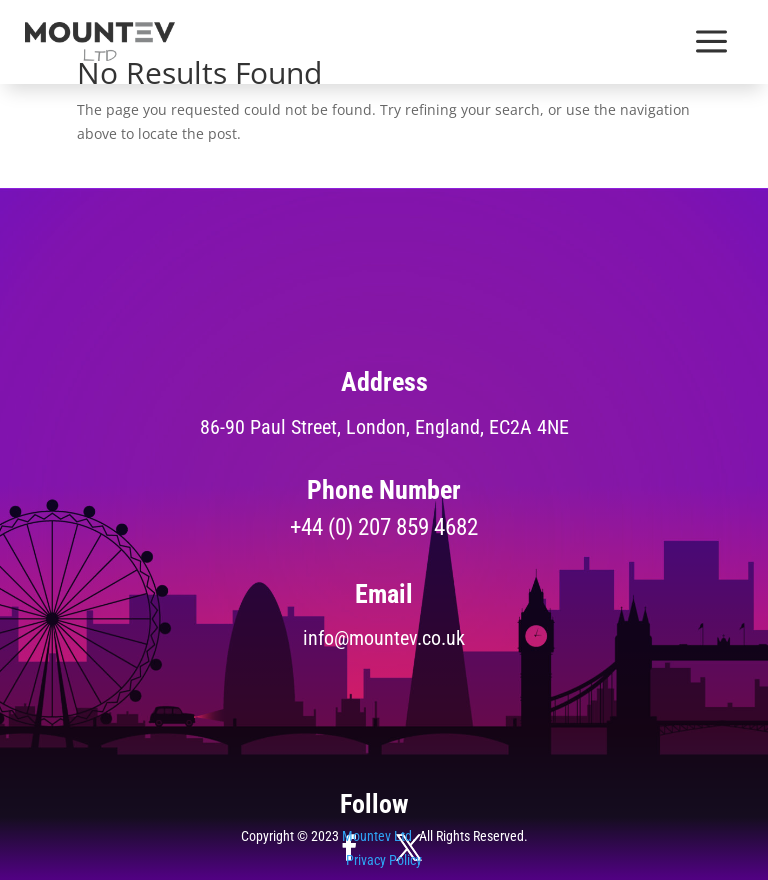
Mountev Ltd (377, 836)
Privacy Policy (384, 860)
